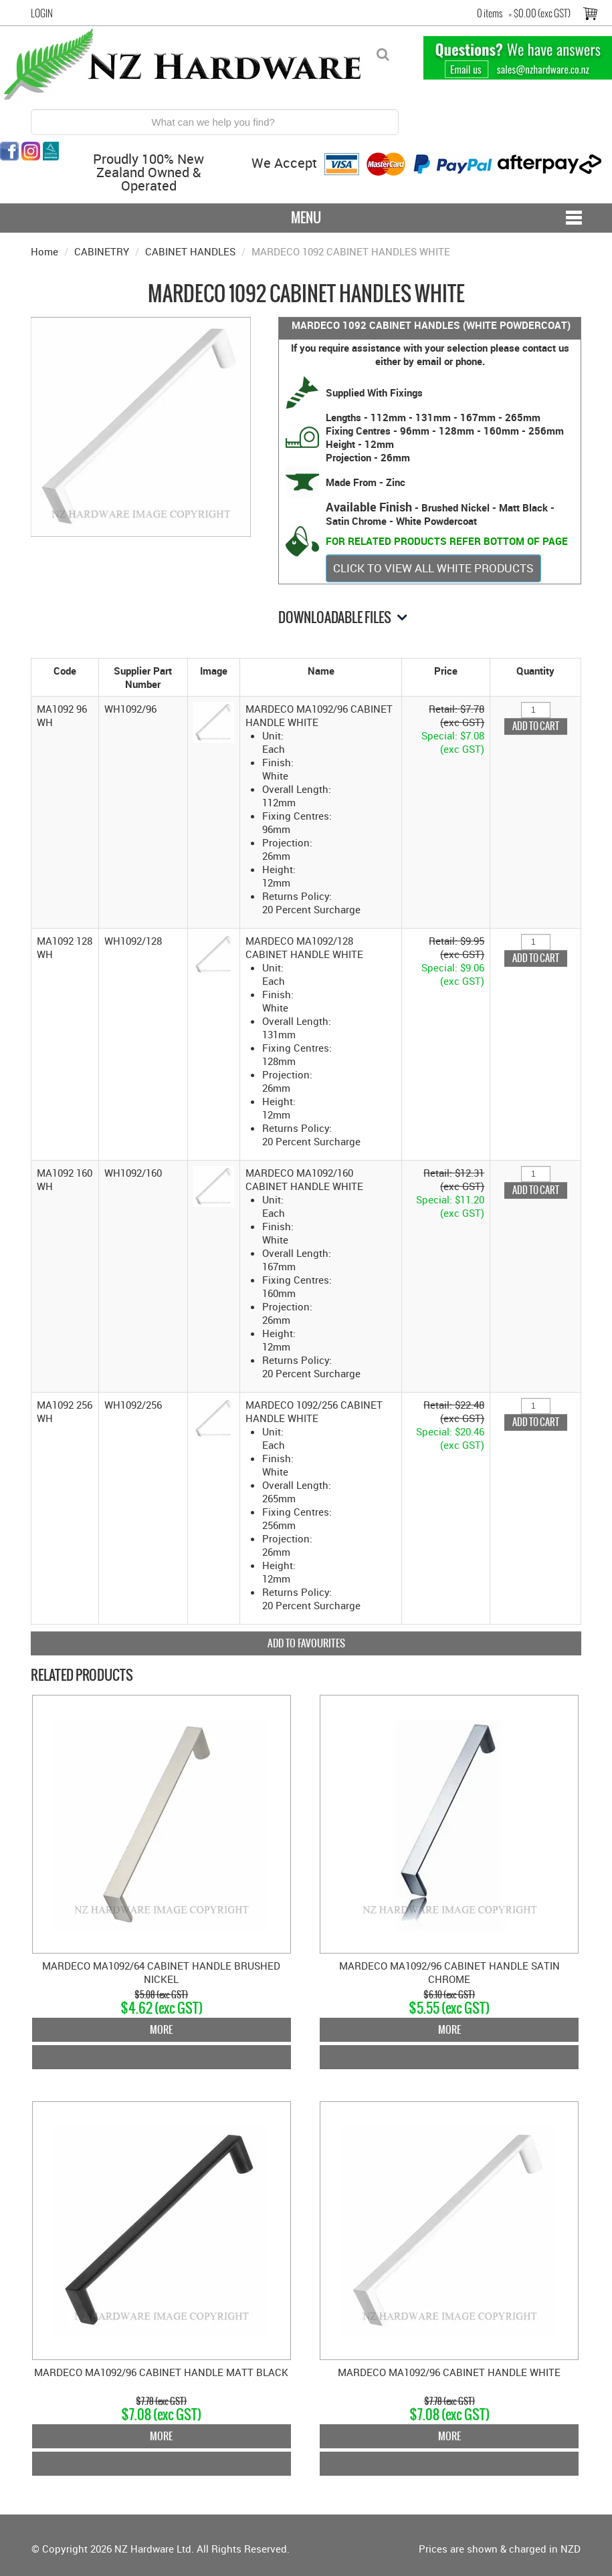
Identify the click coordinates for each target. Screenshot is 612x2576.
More (161, 2029)
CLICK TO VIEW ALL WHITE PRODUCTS (433, 568)
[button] (213, 720)
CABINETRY (101, 251)
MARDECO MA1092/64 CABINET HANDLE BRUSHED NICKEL (161, 1972)
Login (42, 13)
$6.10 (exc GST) (449, 1994)
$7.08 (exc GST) (161, 2414)
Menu (306, 217)
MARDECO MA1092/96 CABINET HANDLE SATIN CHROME (449, 1972)
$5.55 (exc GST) (449, 2008)
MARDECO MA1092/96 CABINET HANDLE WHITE (449, 2372)
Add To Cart (161, 2057)
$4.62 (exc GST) (161, 2008)
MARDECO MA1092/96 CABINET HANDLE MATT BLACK (161, 2372)
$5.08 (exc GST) (161, 1994)
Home (44, 251)
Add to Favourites (306, 1643)
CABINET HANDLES (190, 251)
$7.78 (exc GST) (161, 2401)
